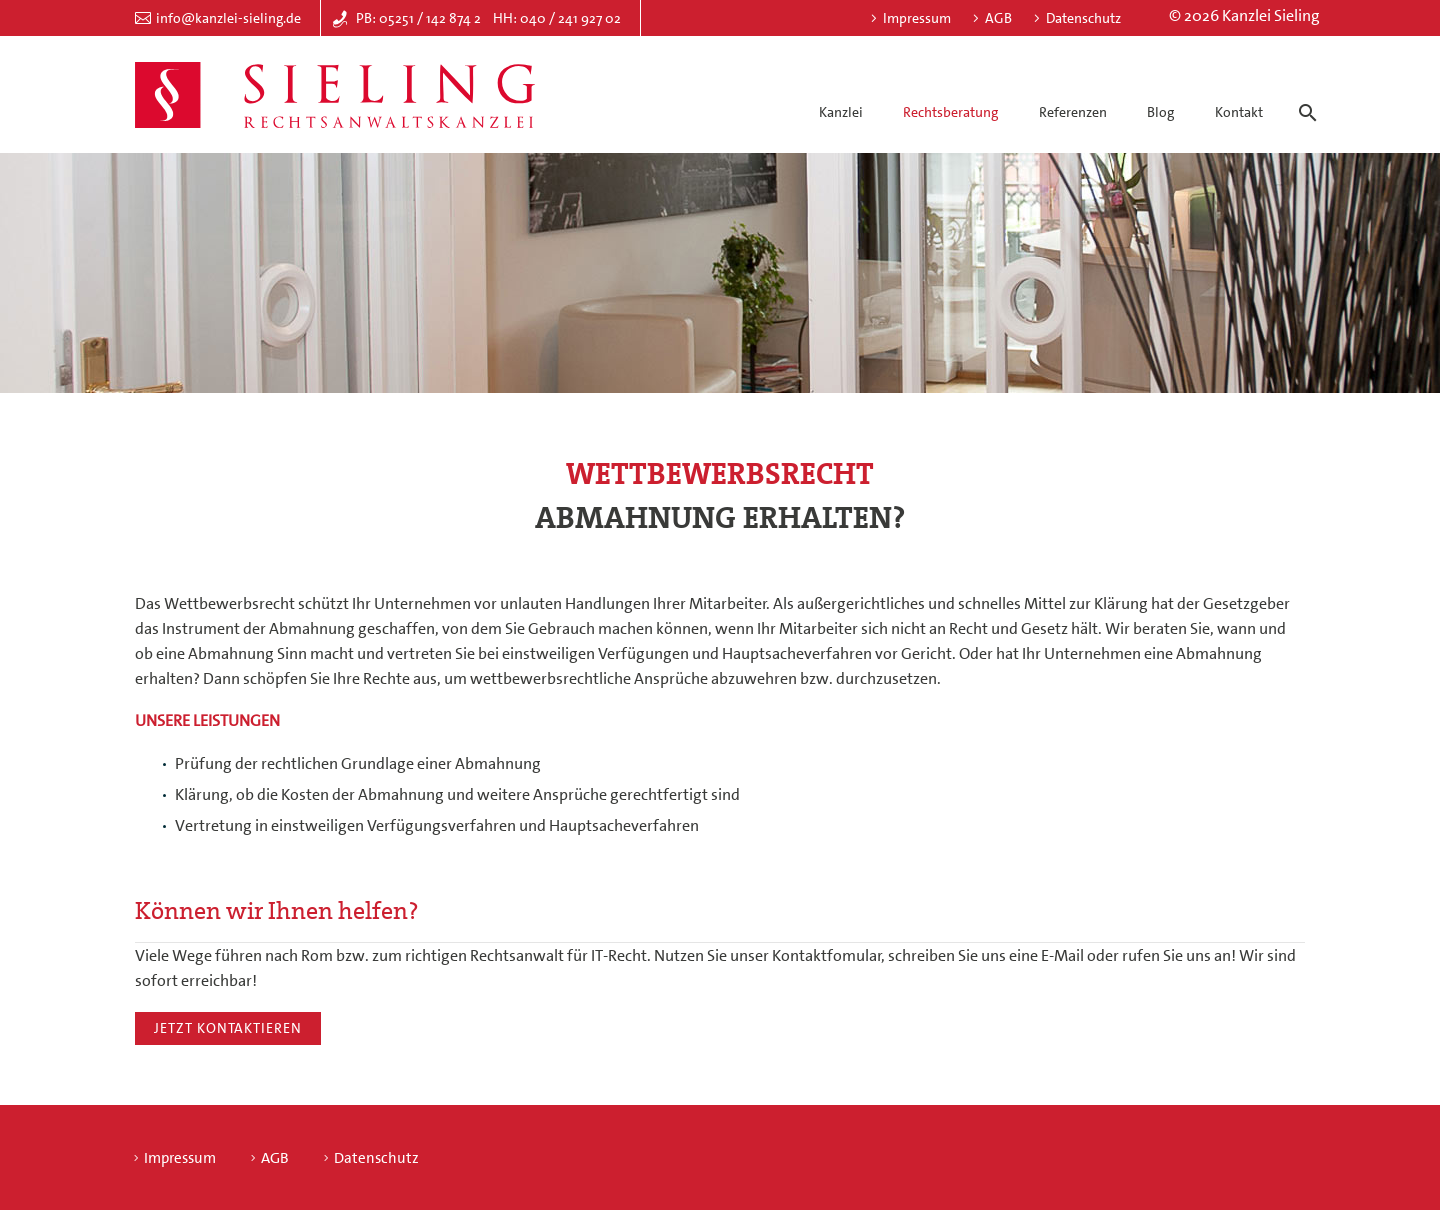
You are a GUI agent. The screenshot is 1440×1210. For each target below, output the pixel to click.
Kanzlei (841, 112)
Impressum (917, 18)
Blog (1160, 112)
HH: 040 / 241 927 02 (557, 18)
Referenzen (1073, 112)
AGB (998, 18)
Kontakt (1239, 112)
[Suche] (1304, 95)
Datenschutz (1083, 18)
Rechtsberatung (950, 112)
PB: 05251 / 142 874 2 (418, 18)
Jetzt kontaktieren (228, 1028)
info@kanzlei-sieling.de (228, 18)
